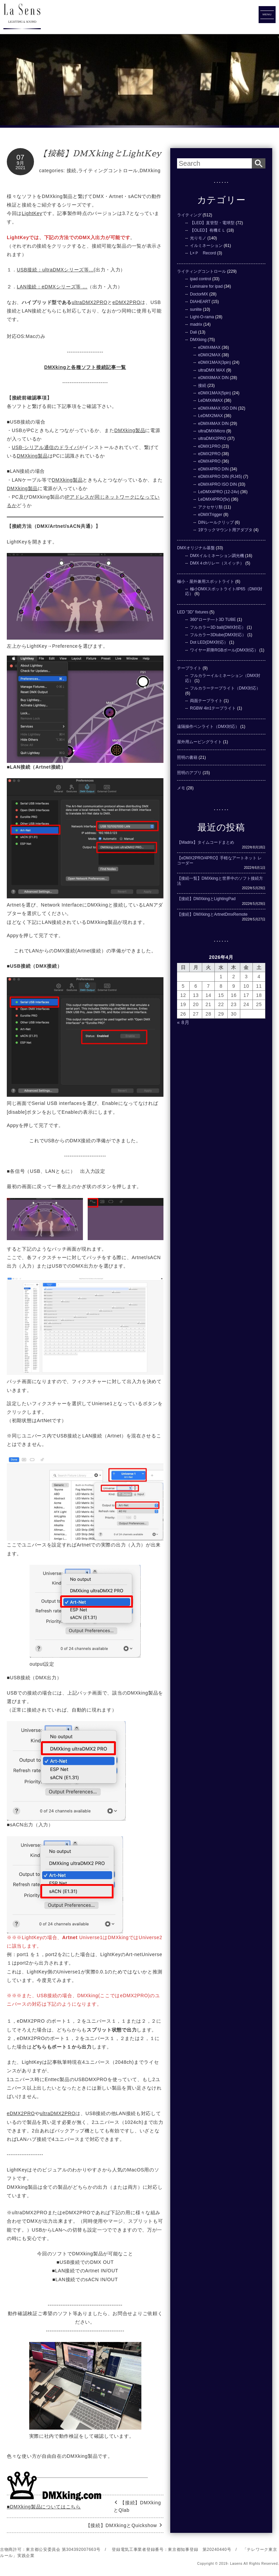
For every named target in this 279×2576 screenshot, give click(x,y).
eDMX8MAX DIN (213, 377)
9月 (20, 163)
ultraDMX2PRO (89, 302)
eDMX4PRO (209, 461)
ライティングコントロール (108, 170)
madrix (196, 324)
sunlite (196, 309)
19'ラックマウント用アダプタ (225, 529)
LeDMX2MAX (210, 415)
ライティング (189, 215)
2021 (20, 167)
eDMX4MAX (209, 347)
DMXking (150, 170)
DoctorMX (199, 294)
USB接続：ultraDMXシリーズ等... (55, 269)
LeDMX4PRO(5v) (214, 499)
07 (20, 157)
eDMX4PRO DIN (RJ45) (220, 476)
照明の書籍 (187, 757)
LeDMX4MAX (210, 400)
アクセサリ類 (210, 507)
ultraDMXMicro (211, 431)
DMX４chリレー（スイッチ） (217, 563)
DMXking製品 (129, 430)
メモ (181, 788)
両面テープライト (206, 700)
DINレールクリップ (216, 522)
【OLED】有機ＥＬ (208, 230)
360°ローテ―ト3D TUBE (213, 619)
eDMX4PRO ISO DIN (217, 484)
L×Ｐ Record (203, 253)
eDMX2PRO (126, 302)
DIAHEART (200, 301)
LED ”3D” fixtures (192, 612)
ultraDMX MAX (211, 370)
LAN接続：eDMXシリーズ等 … (52, 286)
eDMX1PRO (209, 446)
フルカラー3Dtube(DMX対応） (218, 634)
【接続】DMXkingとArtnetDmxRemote (212, 914)
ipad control (200, 278)
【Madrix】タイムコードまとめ (205, 842)
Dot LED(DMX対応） (209, 642)
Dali (193, 332)
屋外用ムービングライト (199, 741)
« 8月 (183, 1022)
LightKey (32, 213)
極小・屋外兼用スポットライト (205, 581)
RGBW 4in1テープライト (213, 708)
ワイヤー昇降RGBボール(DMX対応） (224, 650)
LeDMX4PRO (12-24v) (218, 491)
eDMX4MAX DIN (213, 423)
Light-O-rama (202, 317)
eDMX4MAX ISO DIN (217, 408)
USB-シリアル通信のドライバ (45, 447)
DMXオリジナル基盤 (196, 547)
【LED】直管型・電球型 (212, 222)
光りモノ (198, 238)
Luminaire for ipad (206, 286)
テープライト (189, 668)
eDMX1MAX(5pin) (214, 393)
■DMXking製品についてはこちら (44, 2506)
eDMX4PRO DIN (213, 469)
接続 (71, 170)
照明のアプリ (189, 772)
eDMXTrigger (210, 514)
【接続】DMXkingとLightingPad (206, 898)
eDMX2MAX (209, 355)
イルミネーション (206, 245)
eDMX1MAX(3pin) (214, 362)
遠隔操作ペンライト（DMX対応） (208, 726)
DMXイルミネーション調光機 (217, 555)
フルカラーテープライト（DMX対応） (225, 688)
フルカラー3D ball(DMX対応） (218, 627)
